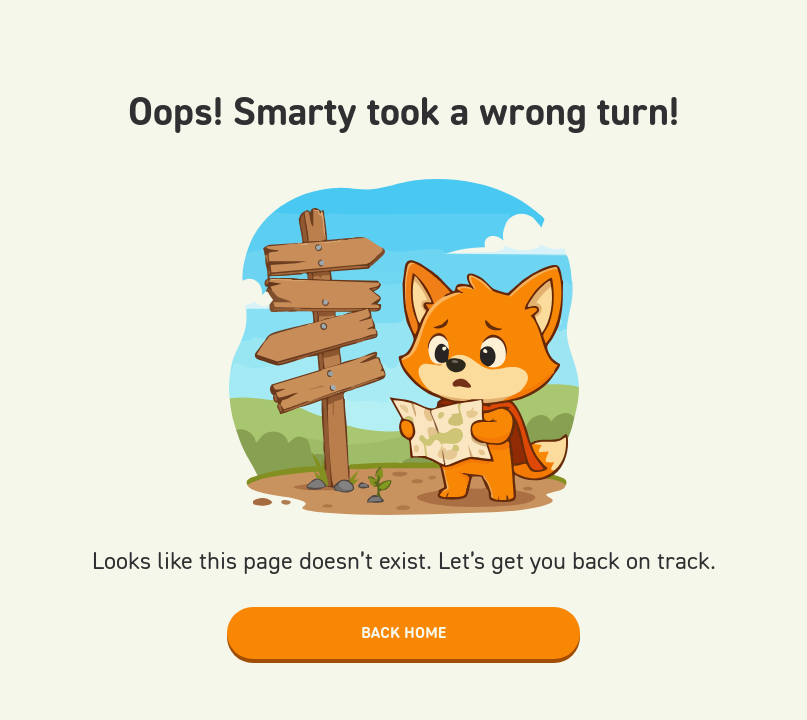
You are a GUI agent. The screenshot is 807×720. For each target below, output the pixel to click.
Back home (403, 632)
